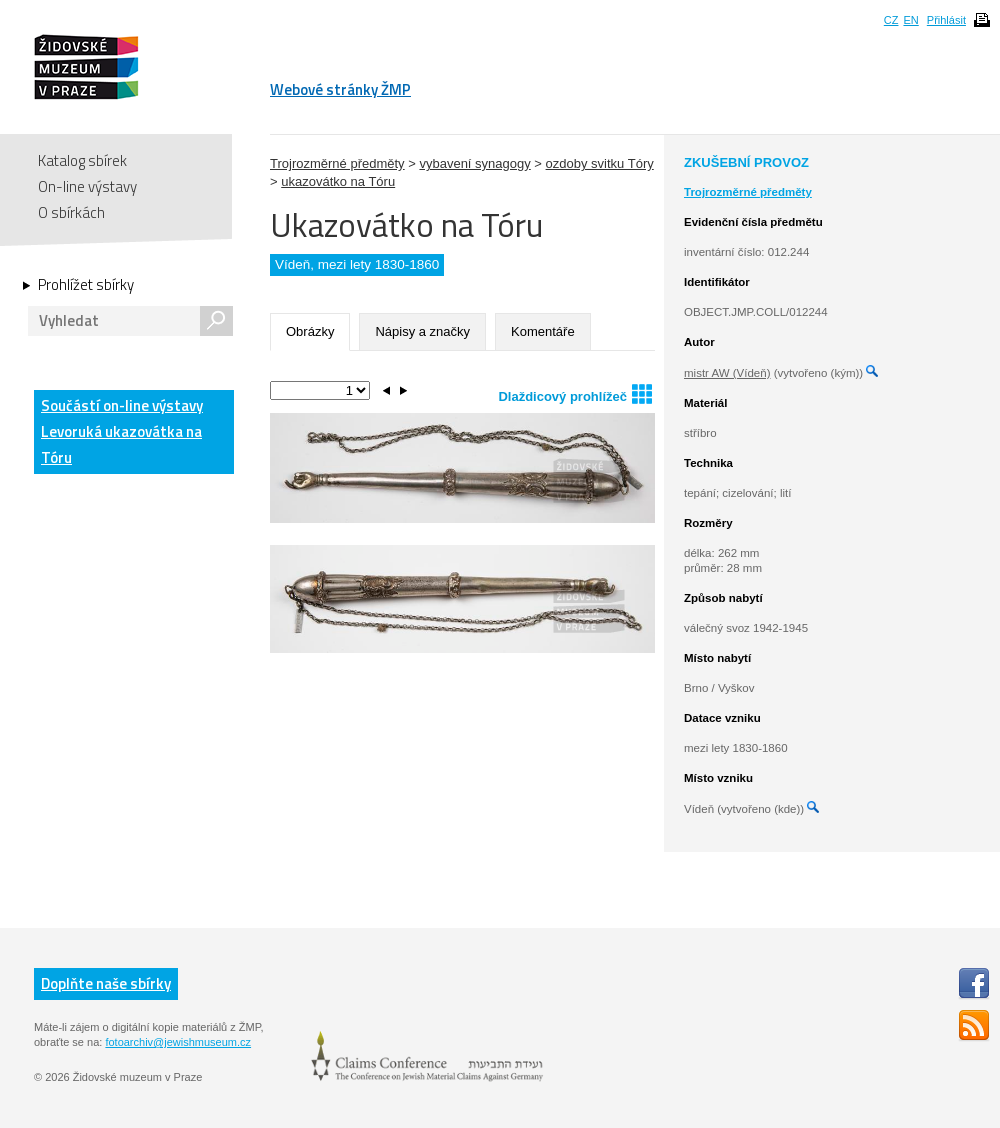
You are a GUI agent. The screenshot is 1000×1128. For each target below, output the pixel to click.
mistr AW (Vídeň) (727, 373)
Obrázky (310, 331)
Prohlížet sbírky (86, 285)
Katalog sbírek (82, 160)
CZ (891, 20)
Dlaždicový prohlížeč (575, 393)
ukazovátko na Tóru (338, 181)
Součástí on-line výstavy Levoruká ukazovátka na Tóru (122, 431)
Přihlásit (946, 20)
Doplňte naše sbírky (106, 983)
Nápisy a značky (422, 331)
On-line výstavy (87, 186)
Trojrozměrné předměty (337, 163)
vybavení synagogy (474, 163)
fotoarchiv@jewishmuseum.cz (178, 1042)
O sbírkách (71, 212)
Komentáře (543, 331)
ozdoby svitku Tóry (600, 163)
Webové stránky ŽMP (340, 89)
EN (910, 20)
